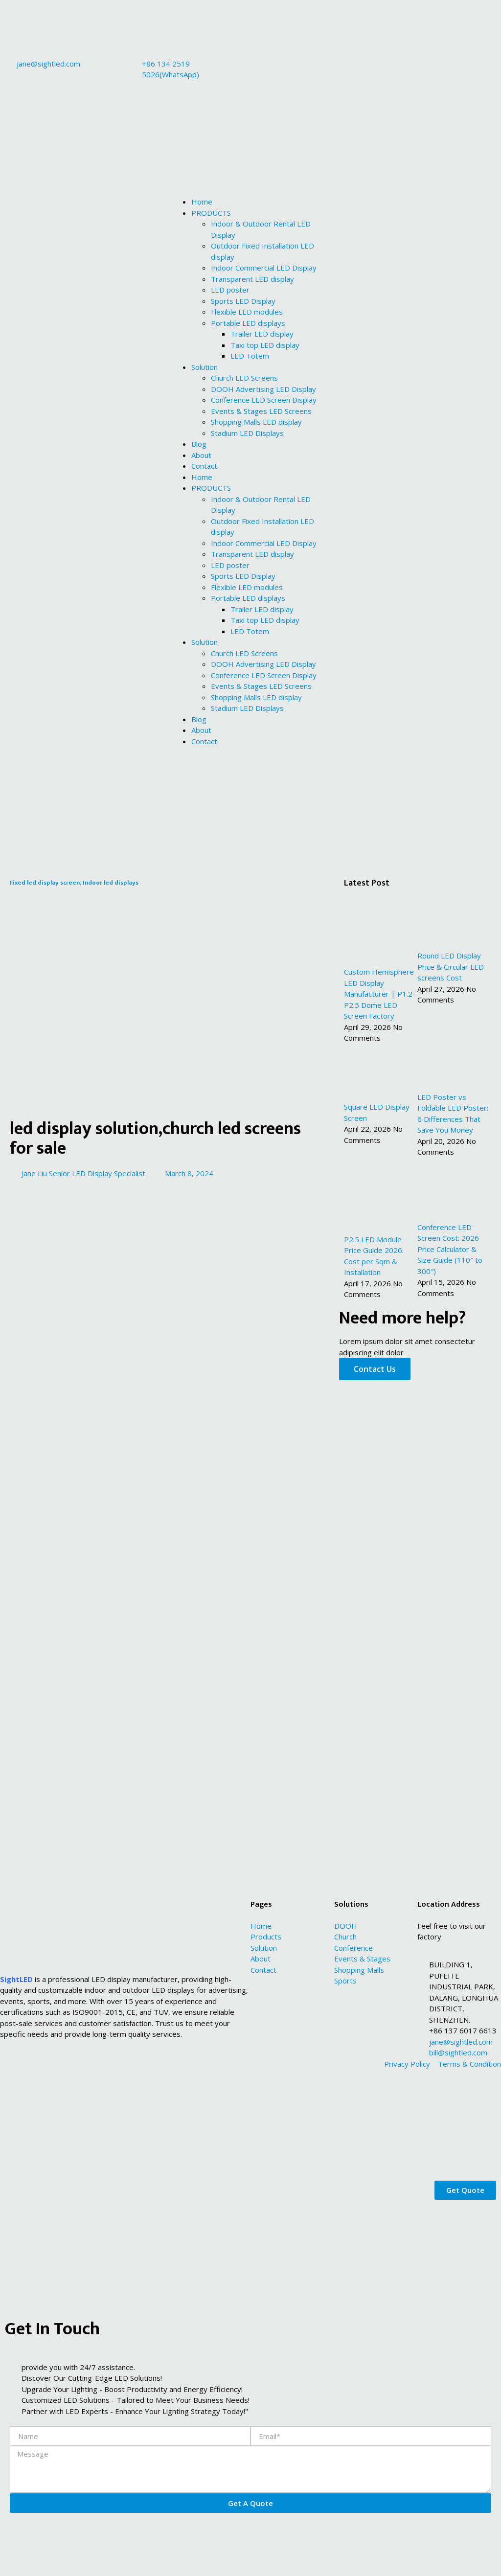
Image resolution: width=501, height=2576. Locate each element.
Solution (204, 367)
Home (201, 201)
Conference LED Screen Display (264, 400)
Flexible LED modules (247, 312)
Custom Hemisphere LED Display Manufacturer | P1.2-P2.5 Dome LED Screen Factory (379, 994)
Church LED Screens (244, 378)
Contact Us (375, 1369)
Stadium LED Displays (247, 433)
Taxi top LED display (264, 345)
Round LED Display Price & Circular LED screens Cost (450, 966)
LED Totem (249, 356)
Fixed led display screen (45, 882)
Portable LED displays (248, 323)
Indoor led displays (110, 882)
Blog (198, 444)
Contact (204, 466)
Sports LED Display (243, 301)
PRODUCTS (211, 213)
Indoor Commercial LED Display (264, 268)
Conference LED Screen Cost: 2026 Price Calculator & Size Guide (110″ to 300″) (449, 1249)
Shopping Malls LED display (256, 422)
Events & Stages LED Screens (261, 411)
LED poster (230, 290)
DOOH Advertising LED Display (263, 389)
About (201, 455)
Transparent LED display (252, 279)
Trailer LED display (262, 334)
